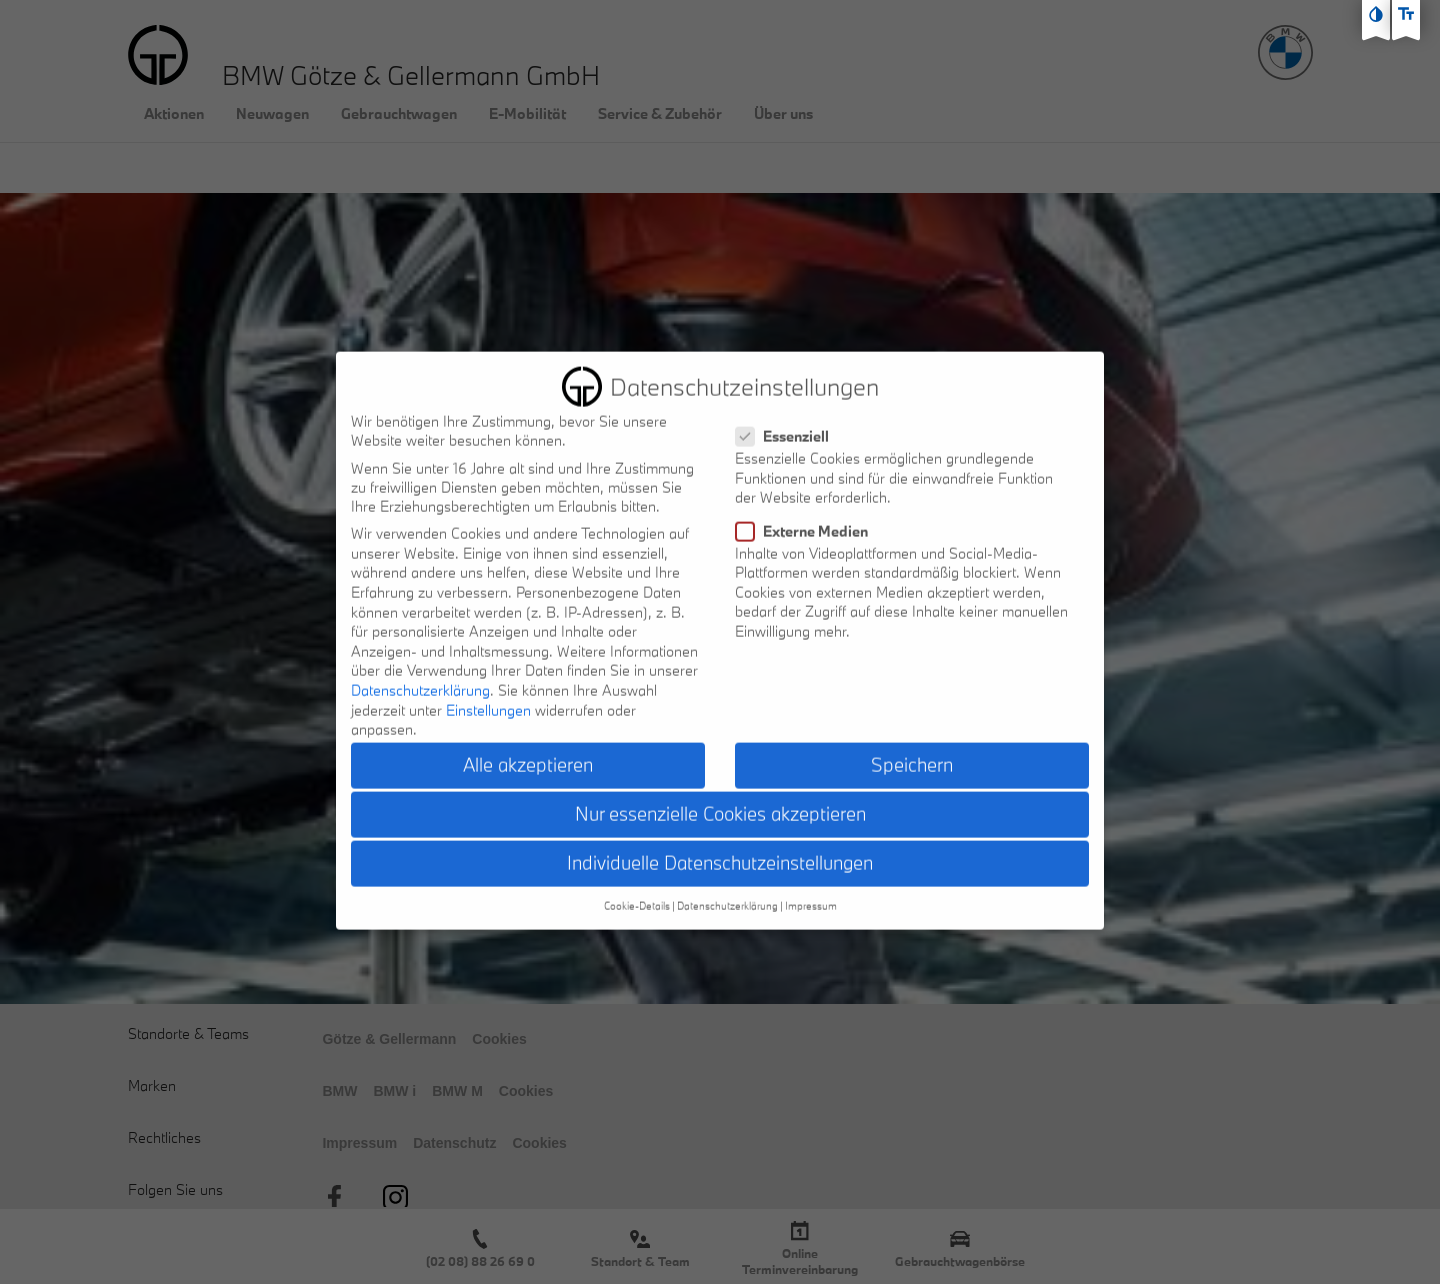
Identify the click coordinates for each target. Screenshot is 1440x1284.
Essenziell (788, 421)
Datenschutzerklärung (420, 674)
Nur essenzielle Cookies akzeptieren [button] (720, 799)
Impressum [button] (811, 890)
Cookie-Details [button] (637, 890)
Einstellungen (488, 694)
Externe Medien (808, 515)
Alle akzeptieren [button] (528, 749)
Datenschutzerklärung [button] (727, 890)
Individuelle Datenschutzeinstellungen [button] (720, 848)
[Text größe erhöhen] (1406, 14)
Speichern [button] (912, 749)
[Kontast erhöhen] (1376, 14)
